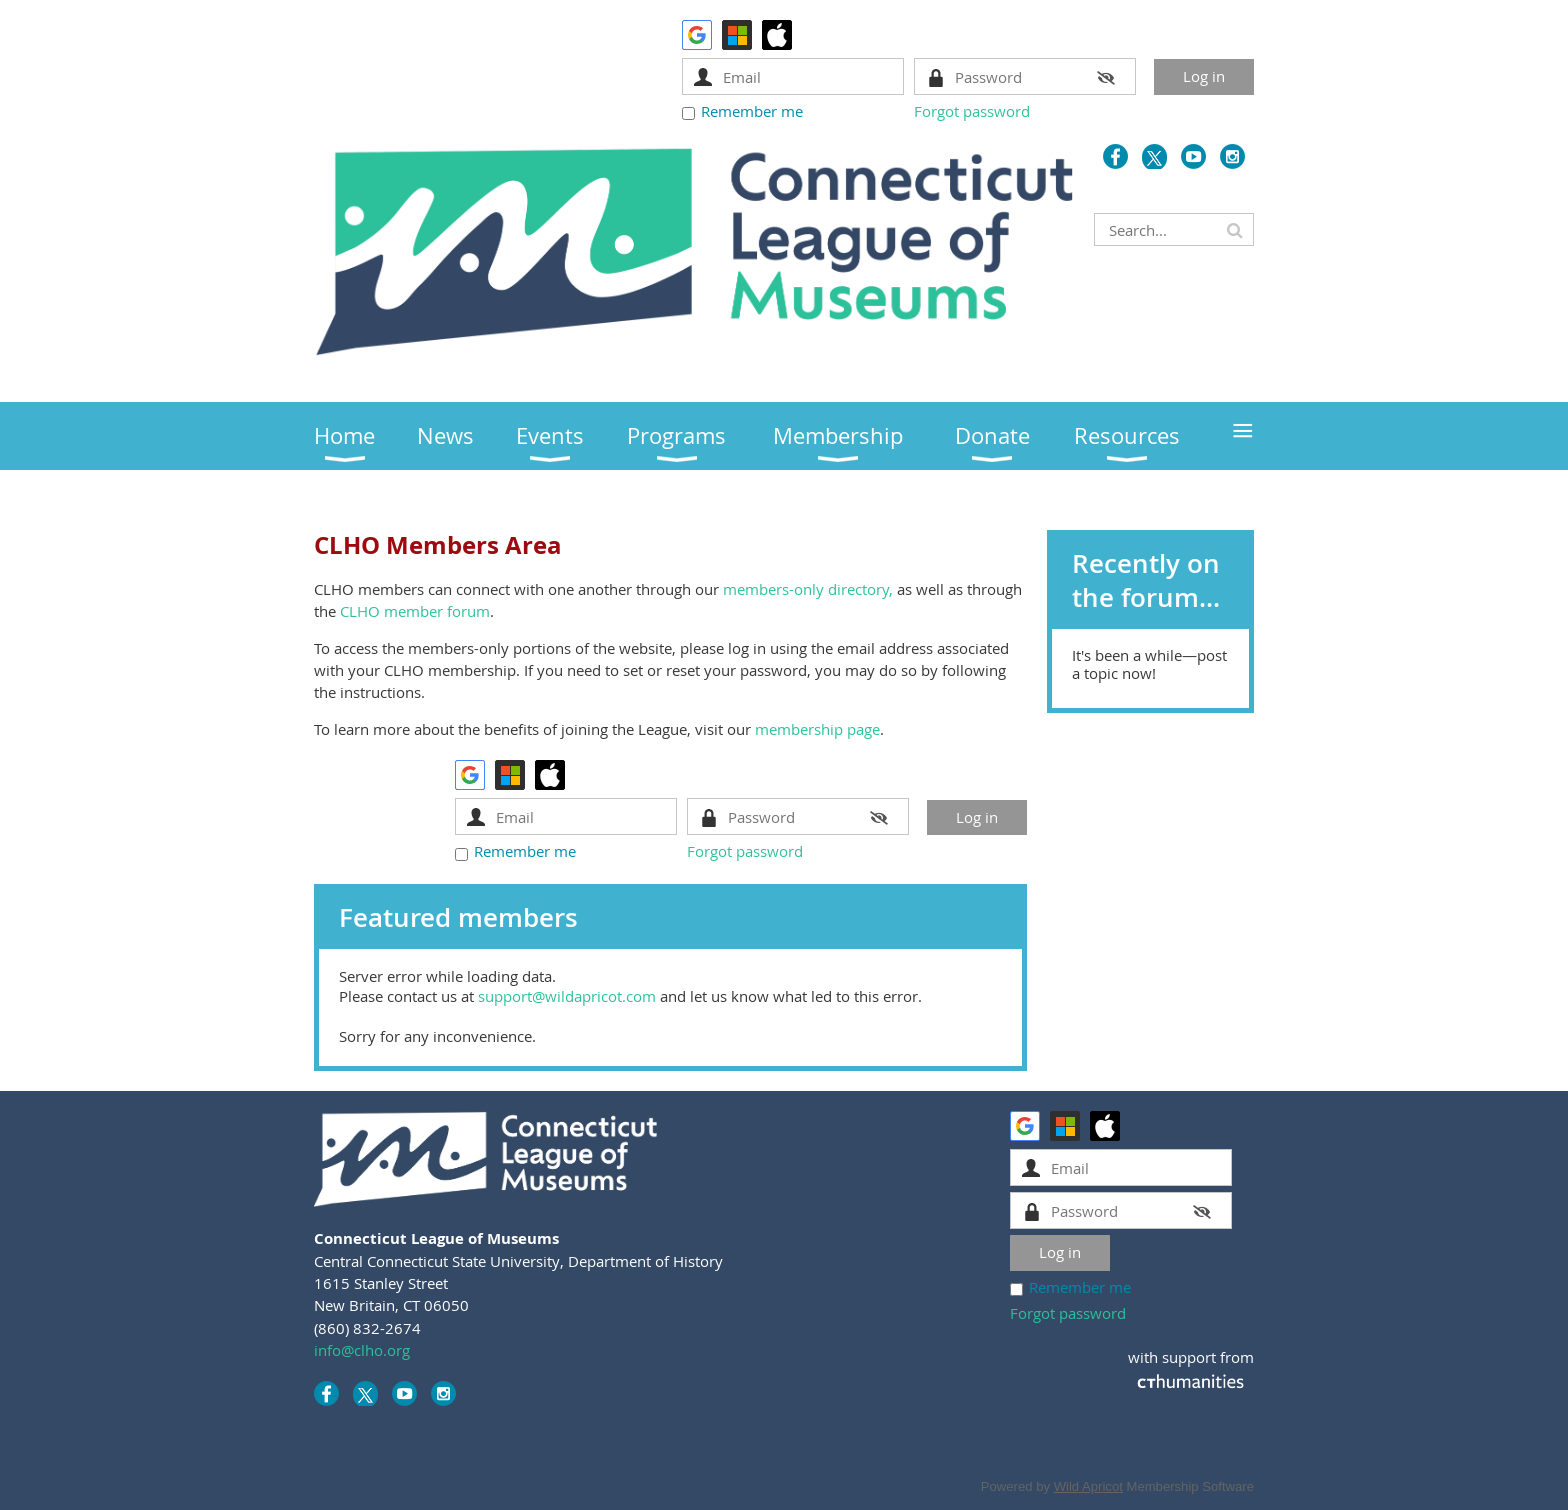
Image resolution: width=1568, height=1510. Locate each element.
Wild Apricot (1088, 1486)
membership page (817, 729)
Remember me (752, 111)
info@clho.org (362, 1350)
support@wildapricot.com (567, 996)
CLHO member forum (415, 611)
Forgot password (972, 111)
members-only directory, (808, 589)
